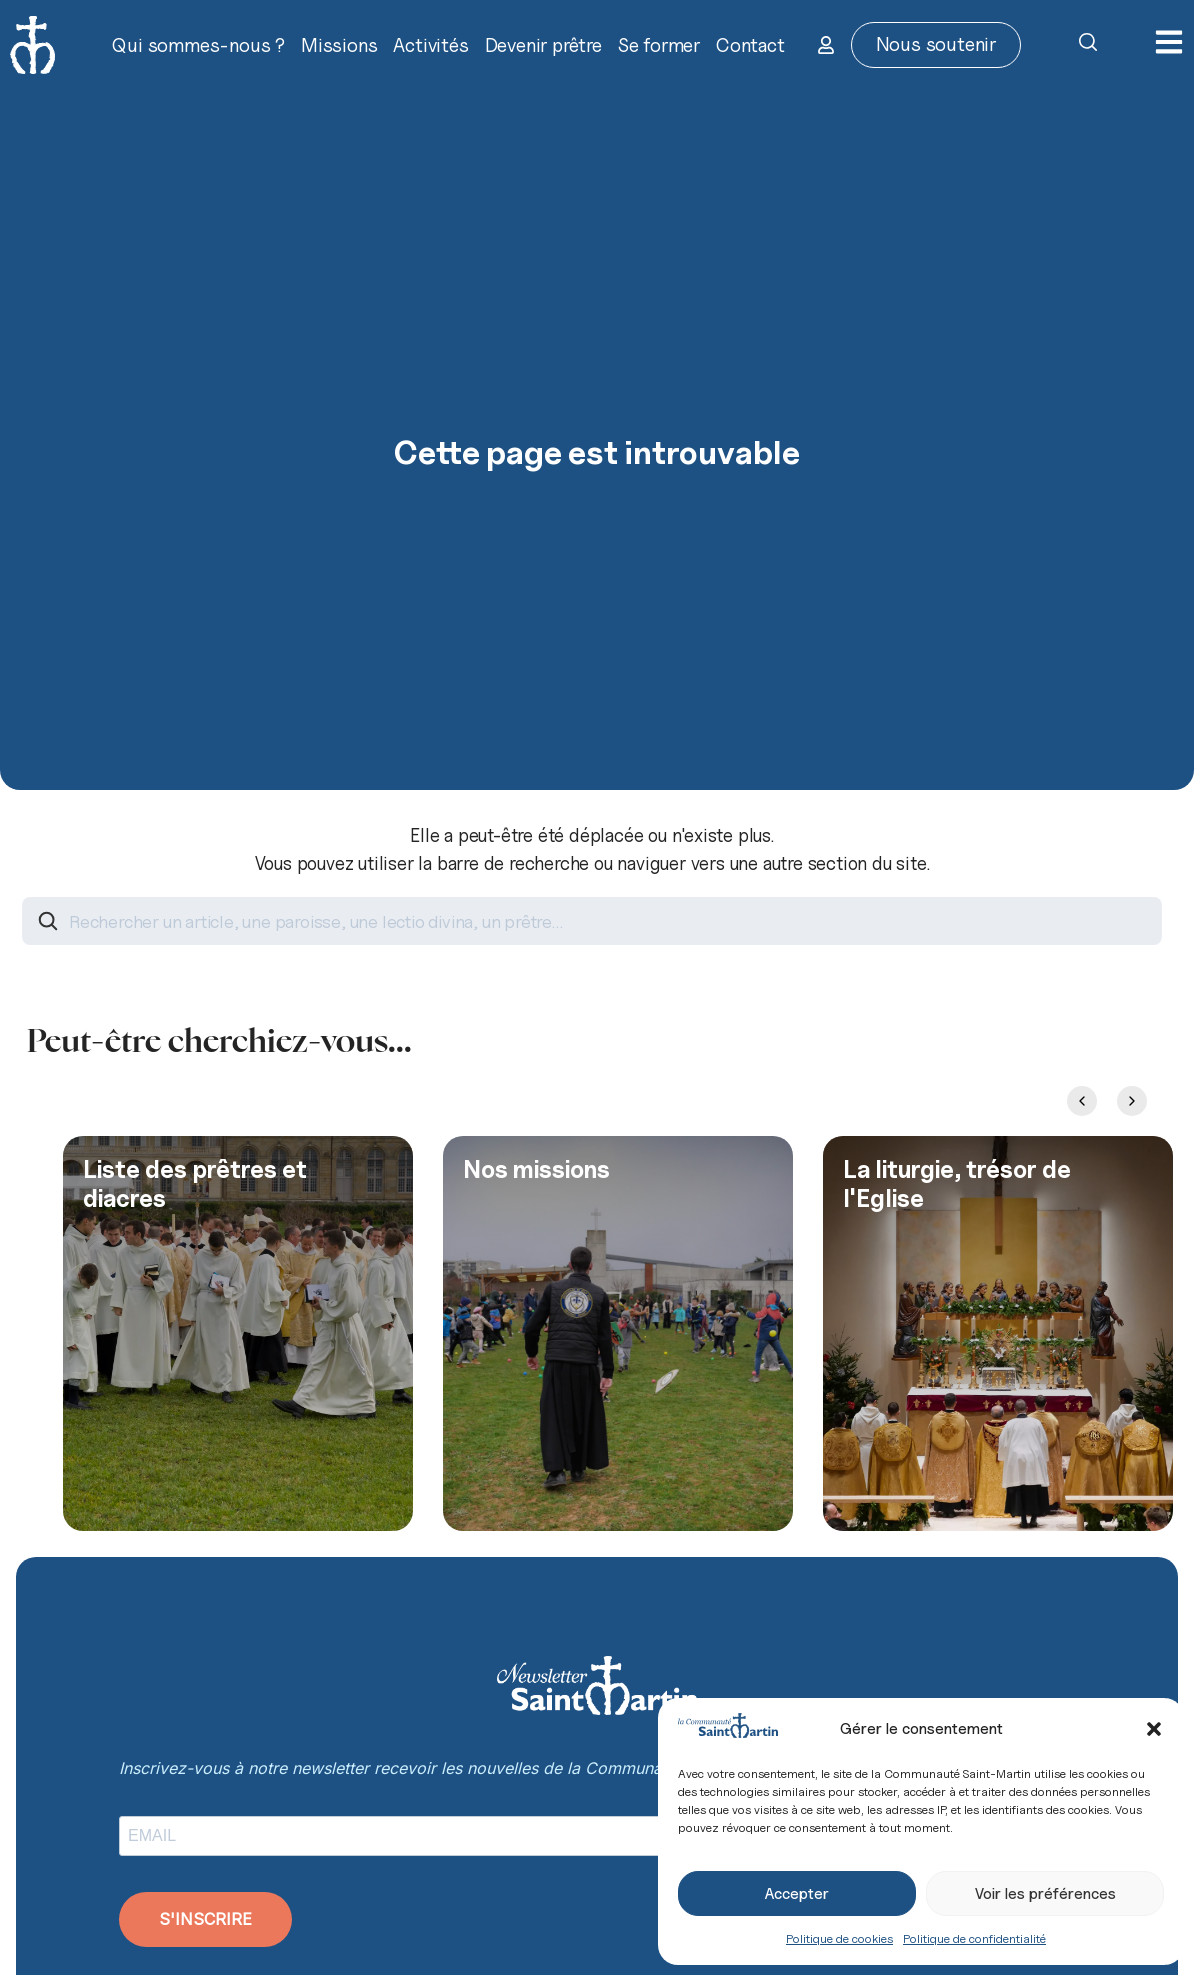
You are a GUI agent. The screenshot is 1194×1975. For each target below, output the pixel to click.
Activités (430, 45)
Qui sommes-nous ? (198, 45)
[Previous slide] (1082, 1101)
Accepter (797, 1894)
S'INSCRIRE (205, 1919)
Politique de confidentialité (974, 1938)
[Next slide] (1132, 1101)
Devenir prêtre (543, 45)
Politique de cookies (839, 1938)
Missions (339, 45)
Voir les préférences (1045, 1894)
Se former (659, 45)
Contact (750, 45)
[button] (1154, 1729)
